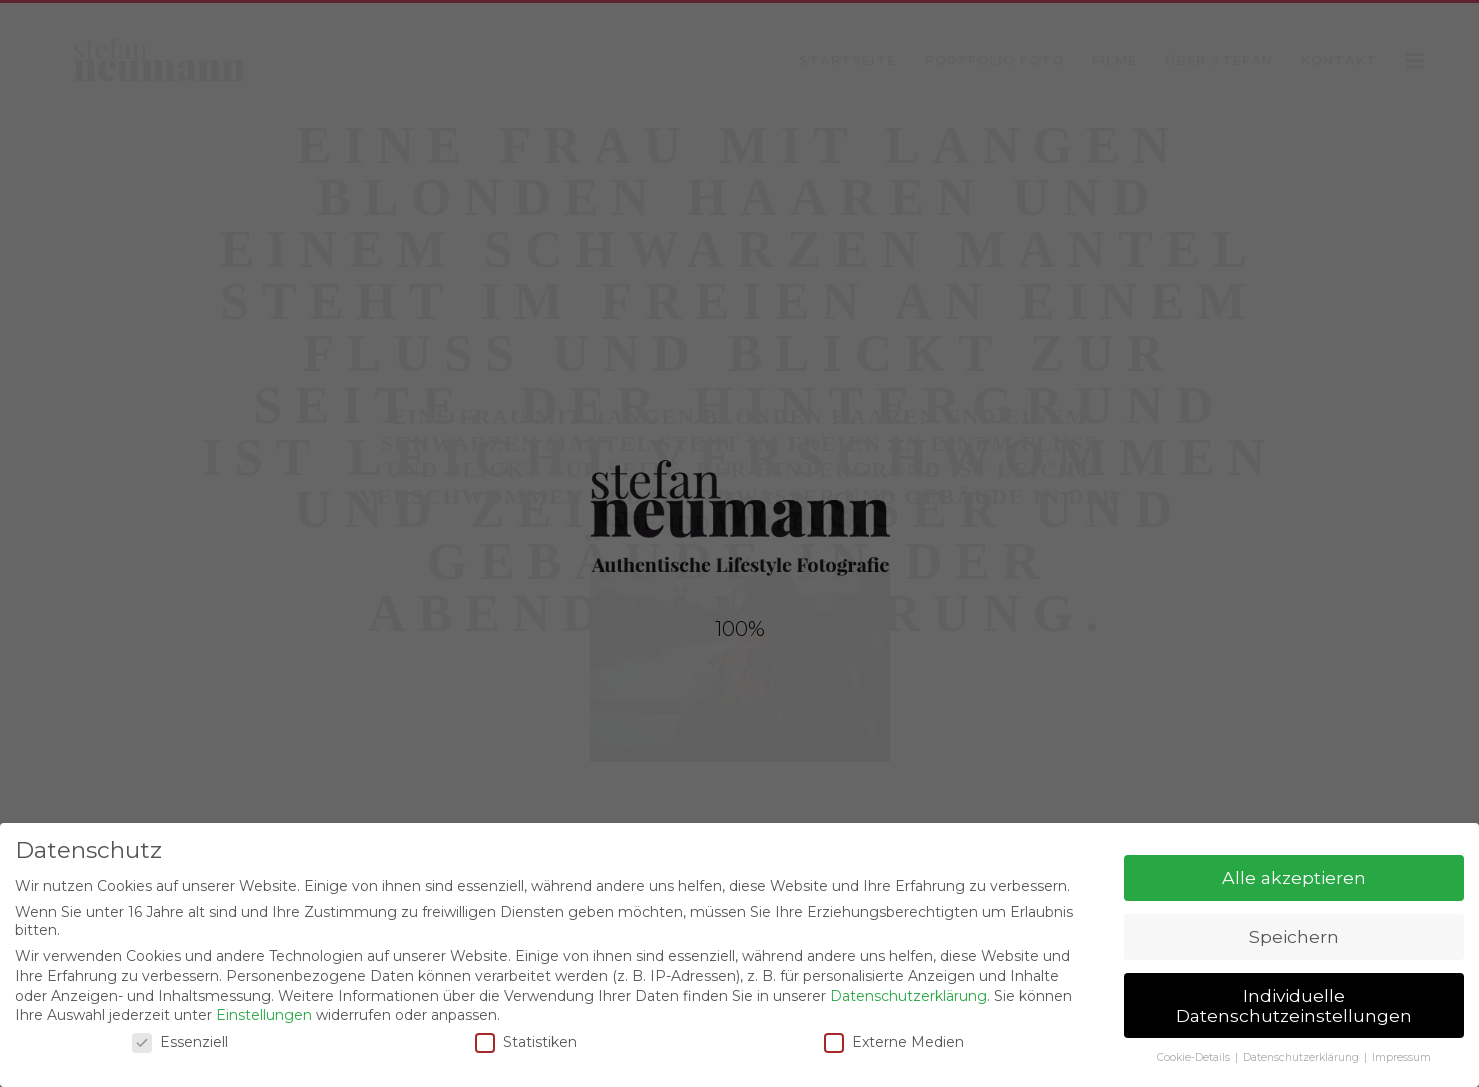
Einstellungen (264, 1015)
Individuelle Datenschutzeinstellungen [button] (1294, 1005)
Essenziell (180, 1042)
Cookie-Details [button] (1195, 1057)
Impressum (1401, 1057)
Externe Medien (894, 1042)
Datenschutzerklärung (908, 996)
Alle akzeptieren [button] (1294, 877)
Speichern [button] (1294, 936)
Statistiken (526, 1042)
